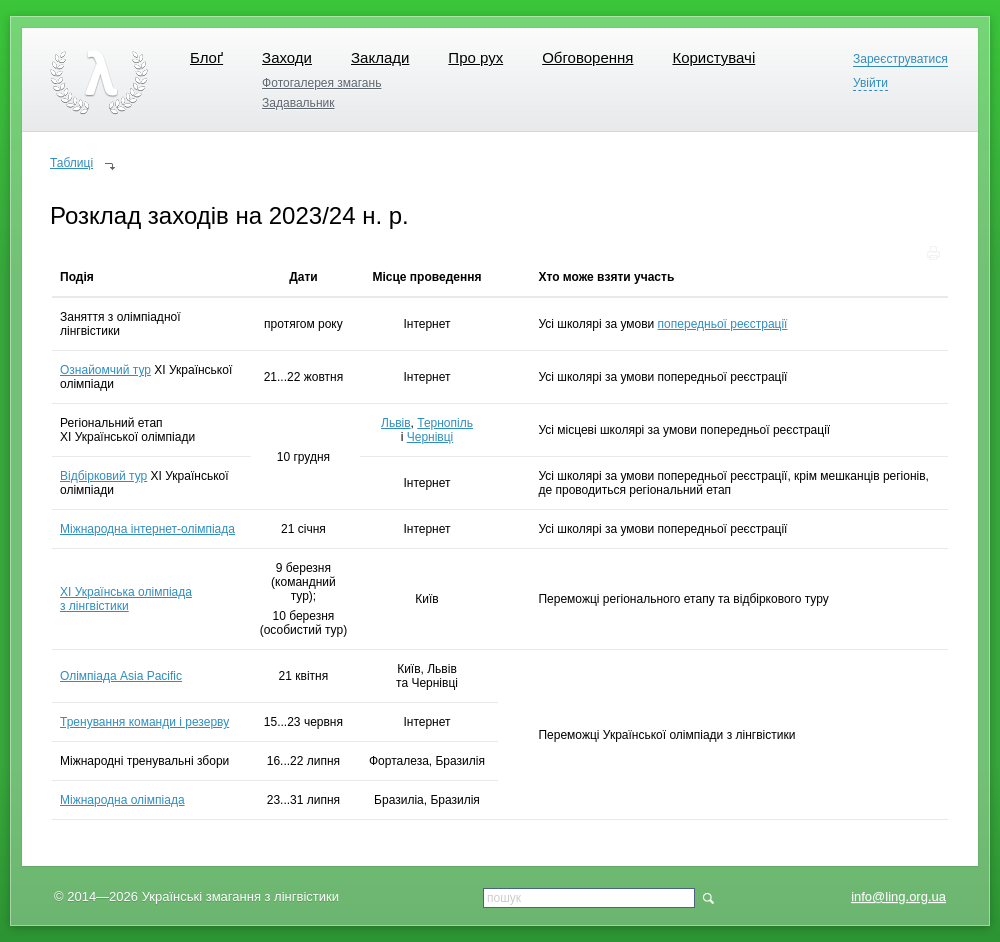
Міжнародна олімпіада (122, 800)
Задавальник (298, 103)
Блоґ (206, 57)
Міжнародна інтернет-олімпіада (147, 529)
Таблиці (71, 163)
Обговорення (587, 57)
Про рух (475, 57)
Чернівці (430, 437)
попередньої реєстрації (723, 324)
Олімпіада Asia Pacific (121, 676)
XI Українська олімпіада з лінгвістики (126, 599)
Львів (396, 423)
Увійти (870, 83)
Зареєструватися (900, 59)
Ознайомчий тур (105, 370)
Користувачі (713, 57)
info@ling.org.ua (898, 896)
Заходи (287, 57)
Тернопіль (445, 423)
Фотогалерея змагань (321, 83)
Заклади (380, 57)
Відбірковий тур (103, 476)
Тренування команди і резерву (144, 722)
